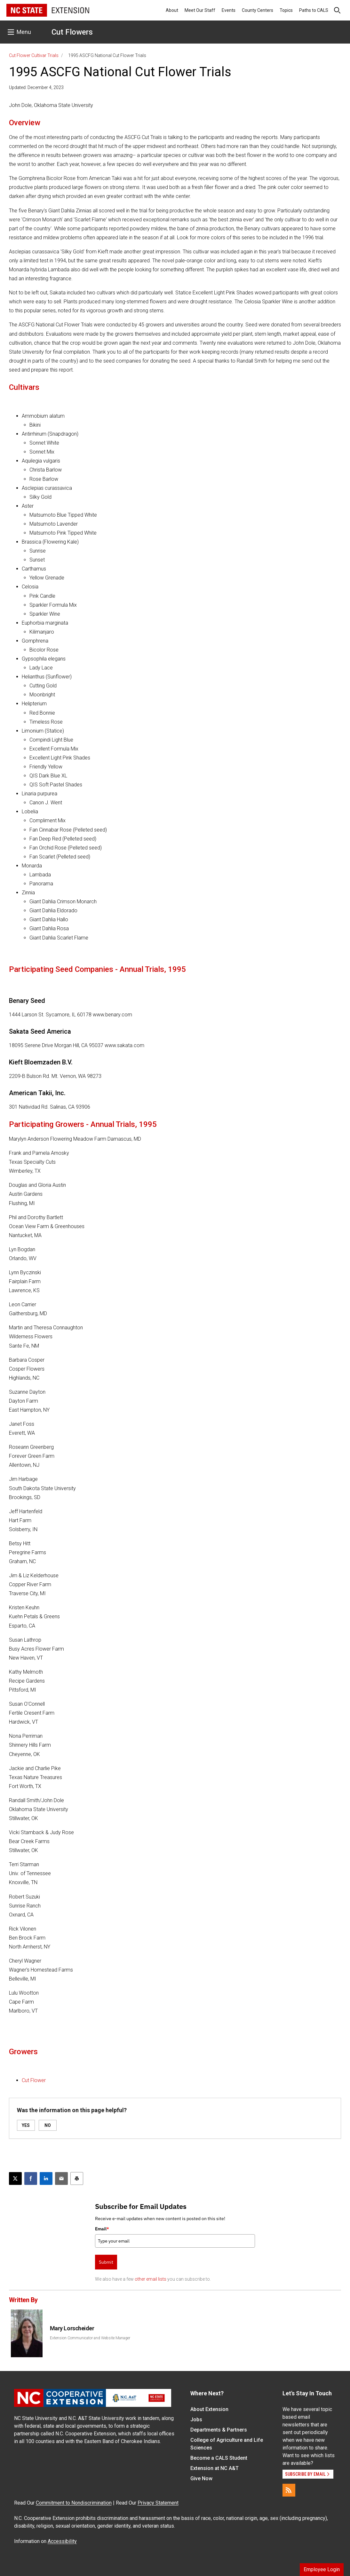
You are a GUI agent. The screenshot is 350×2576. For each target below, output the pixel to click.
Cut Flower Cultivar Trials (34, 55)
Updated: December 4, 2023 (36, 87)
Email (102, 2229)
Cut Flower (34, 2080)
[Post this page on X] (15, 2178)
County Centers (257, 10)
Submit (106, 2262)
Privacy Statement (158, 2503)
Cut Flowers (72, 32)
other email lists (150, 2279)
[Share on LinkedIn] (46, 2178)
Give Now (201, 2478)
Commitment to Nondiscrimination (74, 2503)
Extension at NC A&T (214, 2468)
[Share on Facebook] (30, 2178)
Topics (286, 10)
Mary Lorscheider (72, 2328)
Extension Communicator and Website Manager (90, 2338)
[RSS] (288, 2490)
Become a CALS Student (218, 2458)
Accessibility (62, 2541)
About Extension (209, 2409)
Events (228, 10)
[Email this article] (61, 2178)
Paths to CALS (313, 10)
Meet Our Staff (200, 10)
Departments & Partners (218, 2430)
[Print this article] (76, 2178)
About (172, 10)
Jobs (196, 2419)
